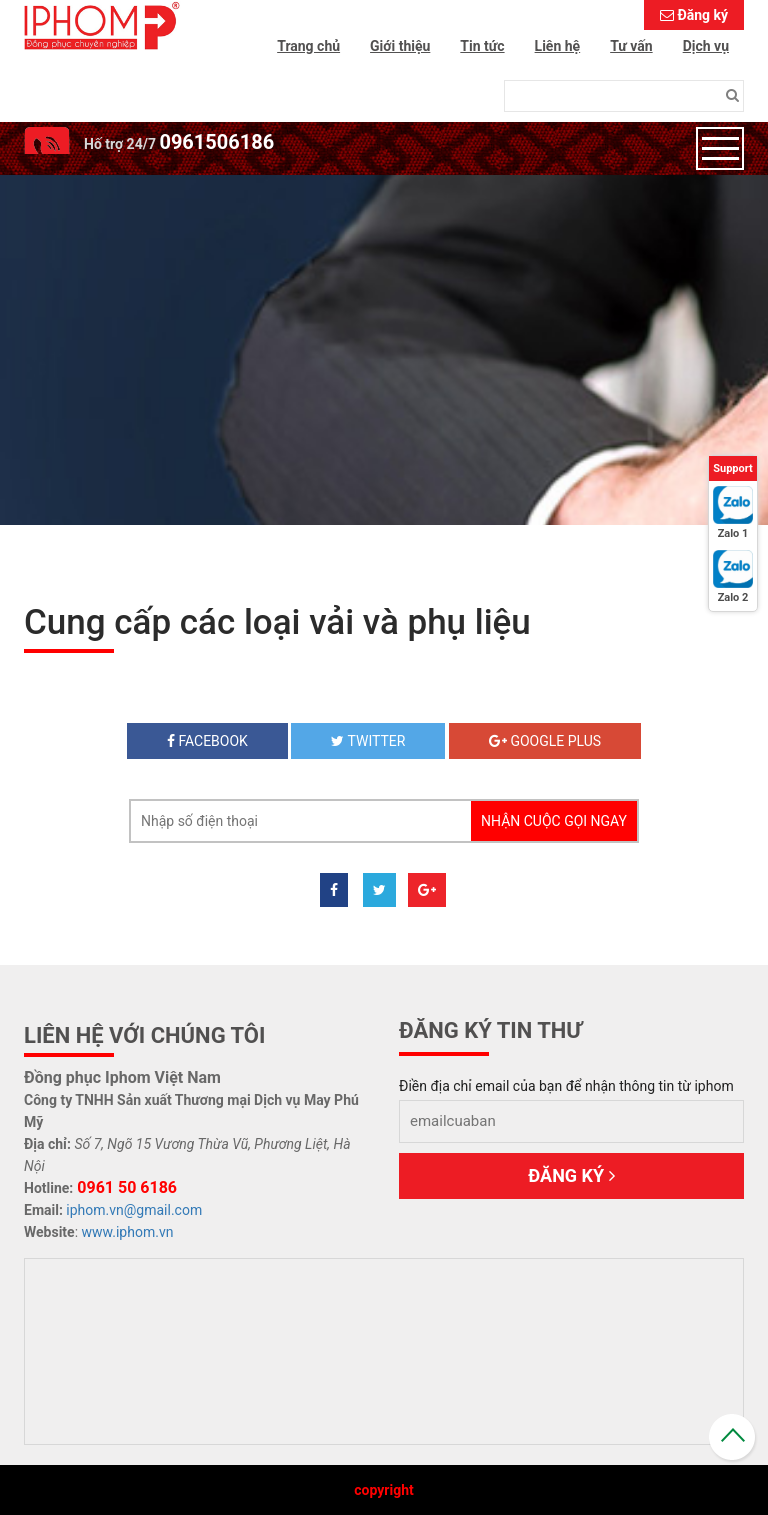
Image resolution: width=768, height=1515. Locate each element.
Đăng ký (702, 15)
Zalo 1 (733, 533)
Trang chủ (308, 46)
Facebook (207, 741)
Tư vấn (631, 46)
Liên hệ (558, 46)
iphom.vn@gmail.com (134, 1210)
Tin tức (482, 46)
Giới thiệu (400, 46)
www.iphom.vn (128, 1232)
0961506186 (216, 142)
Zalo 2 (733, 597)
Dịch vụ (706, 46)
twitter (368, 741)
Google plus (545, 741)
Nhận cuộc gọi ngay (554, 821)
